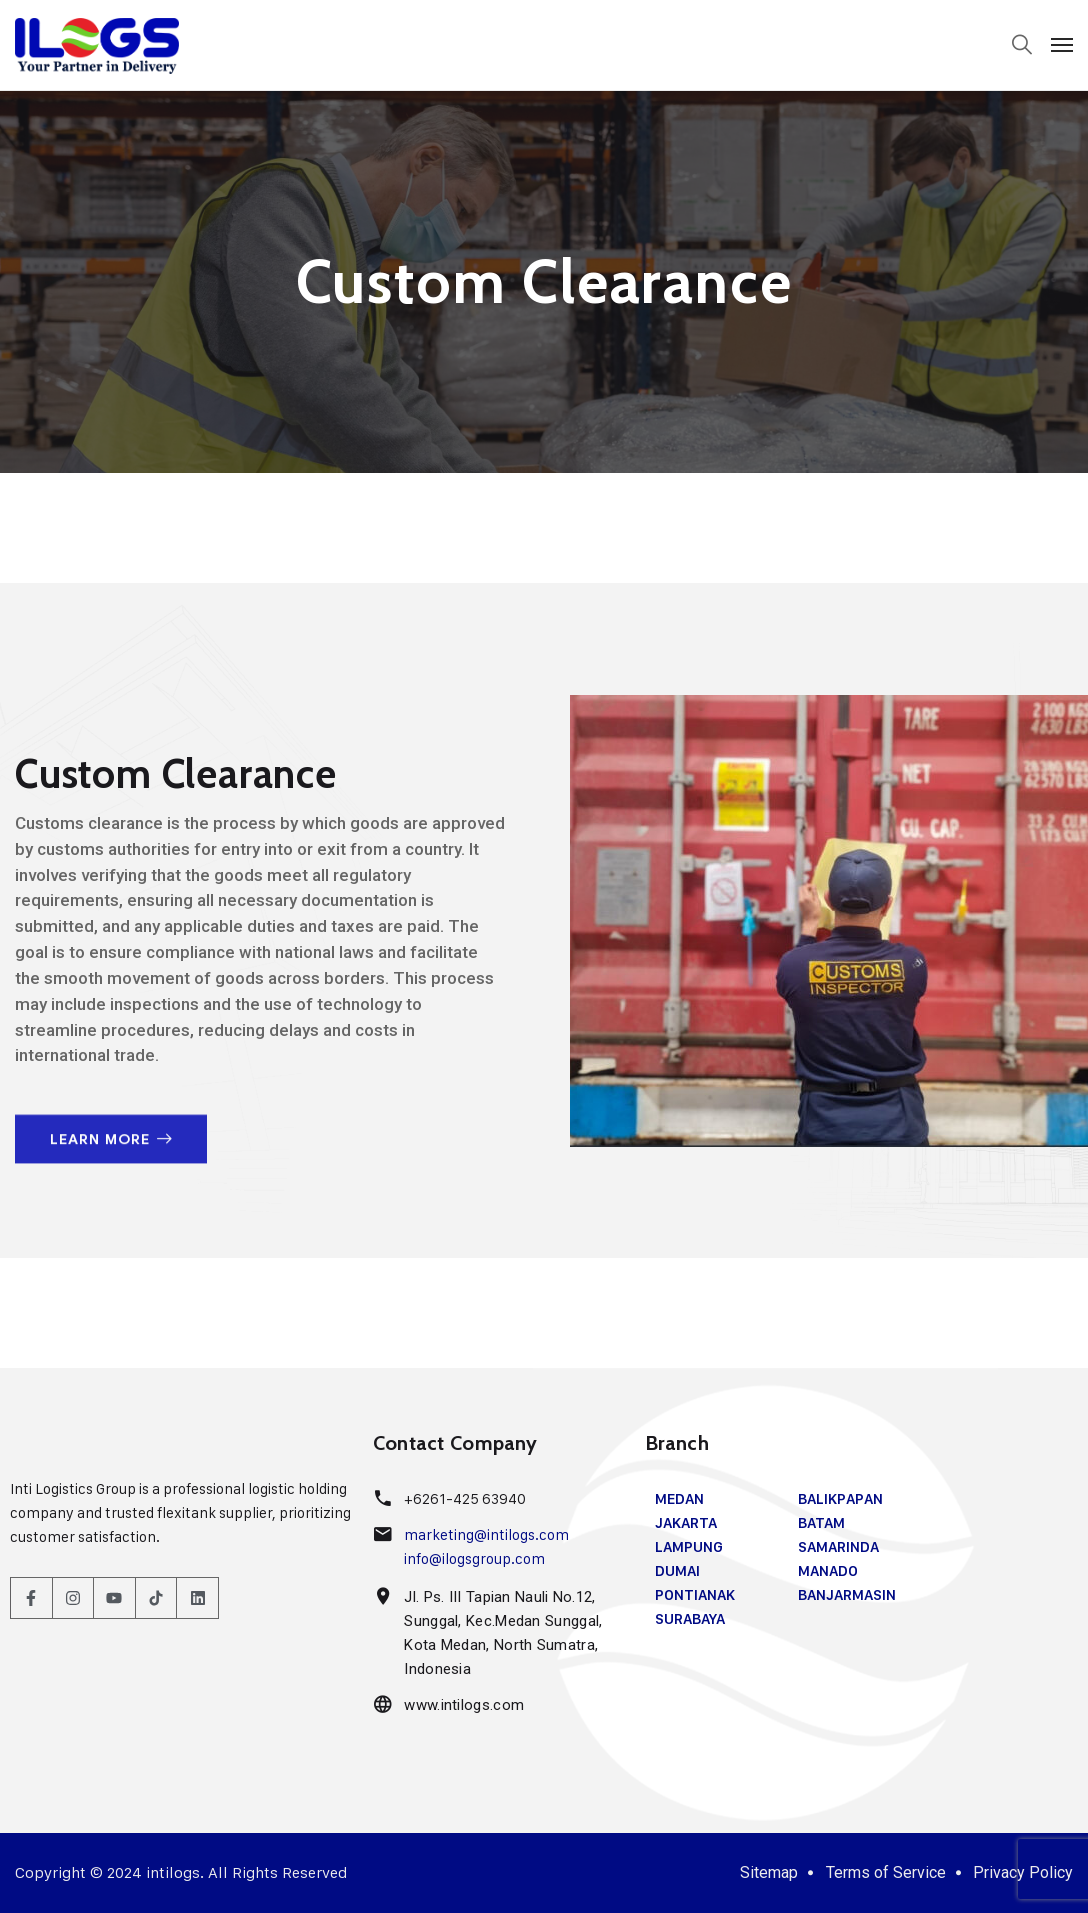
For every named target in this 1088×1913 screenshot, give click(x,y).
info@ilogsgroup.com (474, 1558)
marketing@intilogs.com (485, 1534)
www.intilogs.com (463, 1705)
